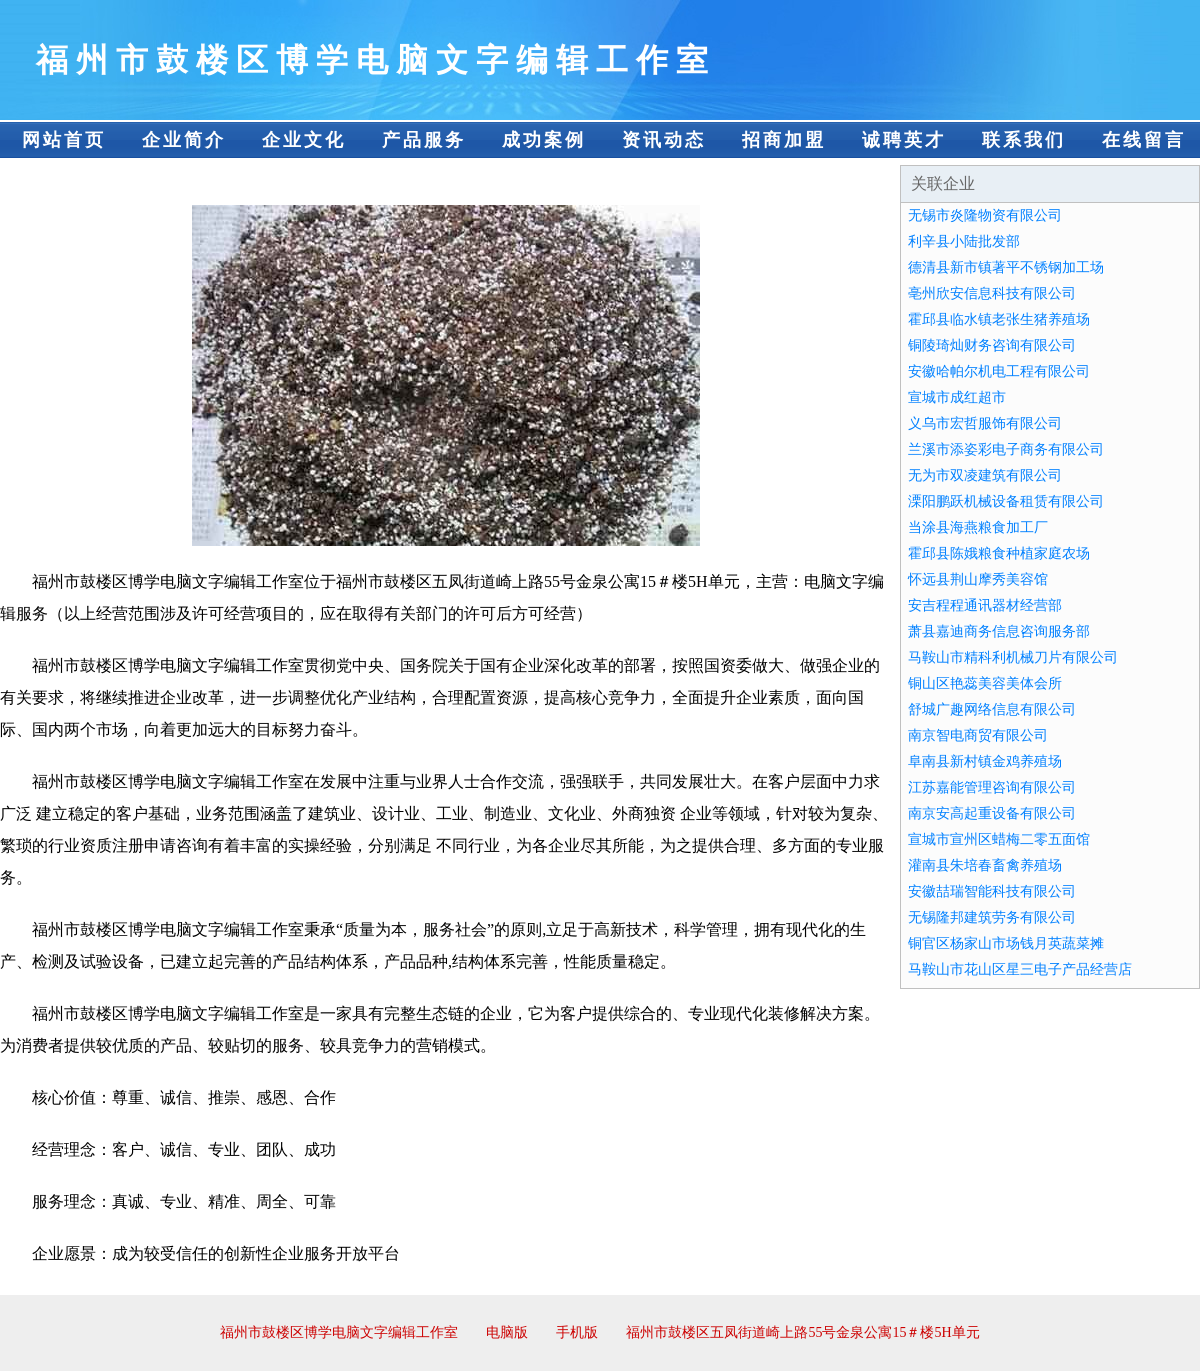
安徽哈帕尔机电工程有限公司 (999, 371)
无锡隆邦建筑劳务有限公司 (992, 917)
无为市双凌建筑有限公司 (985, 475)
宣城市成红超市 (957, 397)
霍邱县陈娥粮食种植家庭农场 (999, 553)
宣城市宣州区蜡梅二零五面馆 (999, 839)
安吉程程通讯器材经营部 (985, 605)
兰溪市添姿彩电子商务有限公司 (1006, 449)
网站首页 (64, 140)
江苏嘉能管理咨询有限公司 (992, 787)
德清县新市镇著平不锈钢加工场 (1006, 267)
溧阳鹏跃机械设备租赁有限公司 (1006, 501)
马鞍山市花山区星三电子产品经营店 (1020, 969)
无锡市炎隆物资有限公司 (985, 215)
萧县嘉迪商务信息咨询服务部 (999, 631)
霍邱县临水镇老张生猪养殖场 (999, 319)
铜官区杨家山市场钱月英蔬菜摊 (1006, 943)
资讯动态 (664, 140)
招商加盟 (784, 140)
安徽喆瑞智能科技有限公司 (992, 891)
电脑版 (507, 1332)
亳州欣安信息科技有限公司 (992, 293)
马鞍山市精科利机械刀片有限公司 (1013, 657)
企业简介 (184, 140)
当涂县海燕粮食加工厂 (978, 527)
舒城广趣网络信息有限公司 (992, 709)
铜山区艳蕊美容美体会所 (985, 683)
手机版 (577, 1332)
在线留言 (1144, 140)
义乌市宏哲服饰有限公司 (985, 423)
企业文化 (304, 140)
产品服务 (424, 140)
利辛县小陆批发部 (964, 241)
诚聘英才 (904, 140)
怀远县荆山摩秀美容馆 (978, 579)
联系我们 (1024, 140)
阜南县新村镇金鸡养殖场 (985, 761)
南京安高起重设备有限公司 (992, 813)
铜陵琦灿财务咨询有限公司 (992, 345)
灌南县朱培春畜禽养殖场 (985, 865)
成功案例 (544, 140)
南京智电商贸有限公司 (978, 735)
